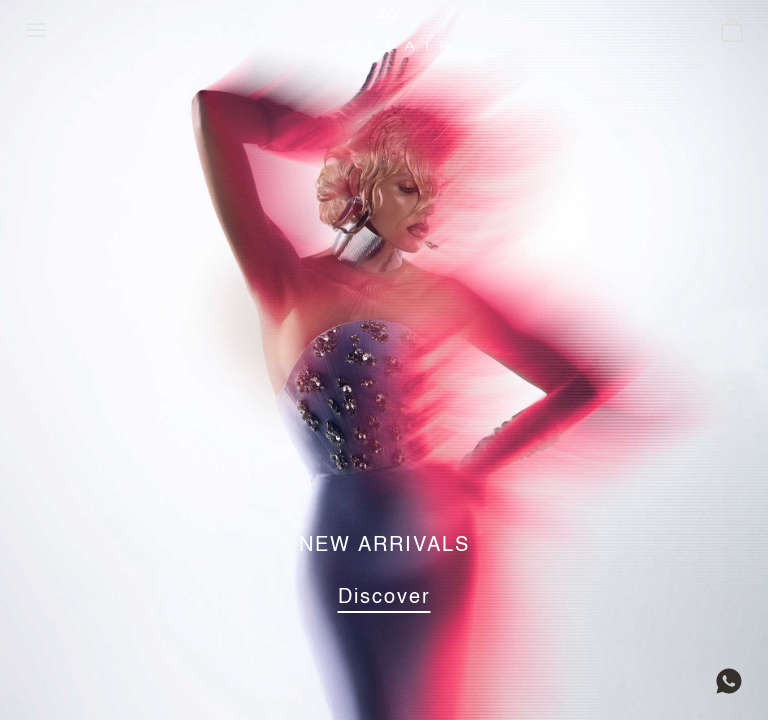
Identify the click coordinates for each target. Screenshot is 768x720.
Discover (384, 598)
